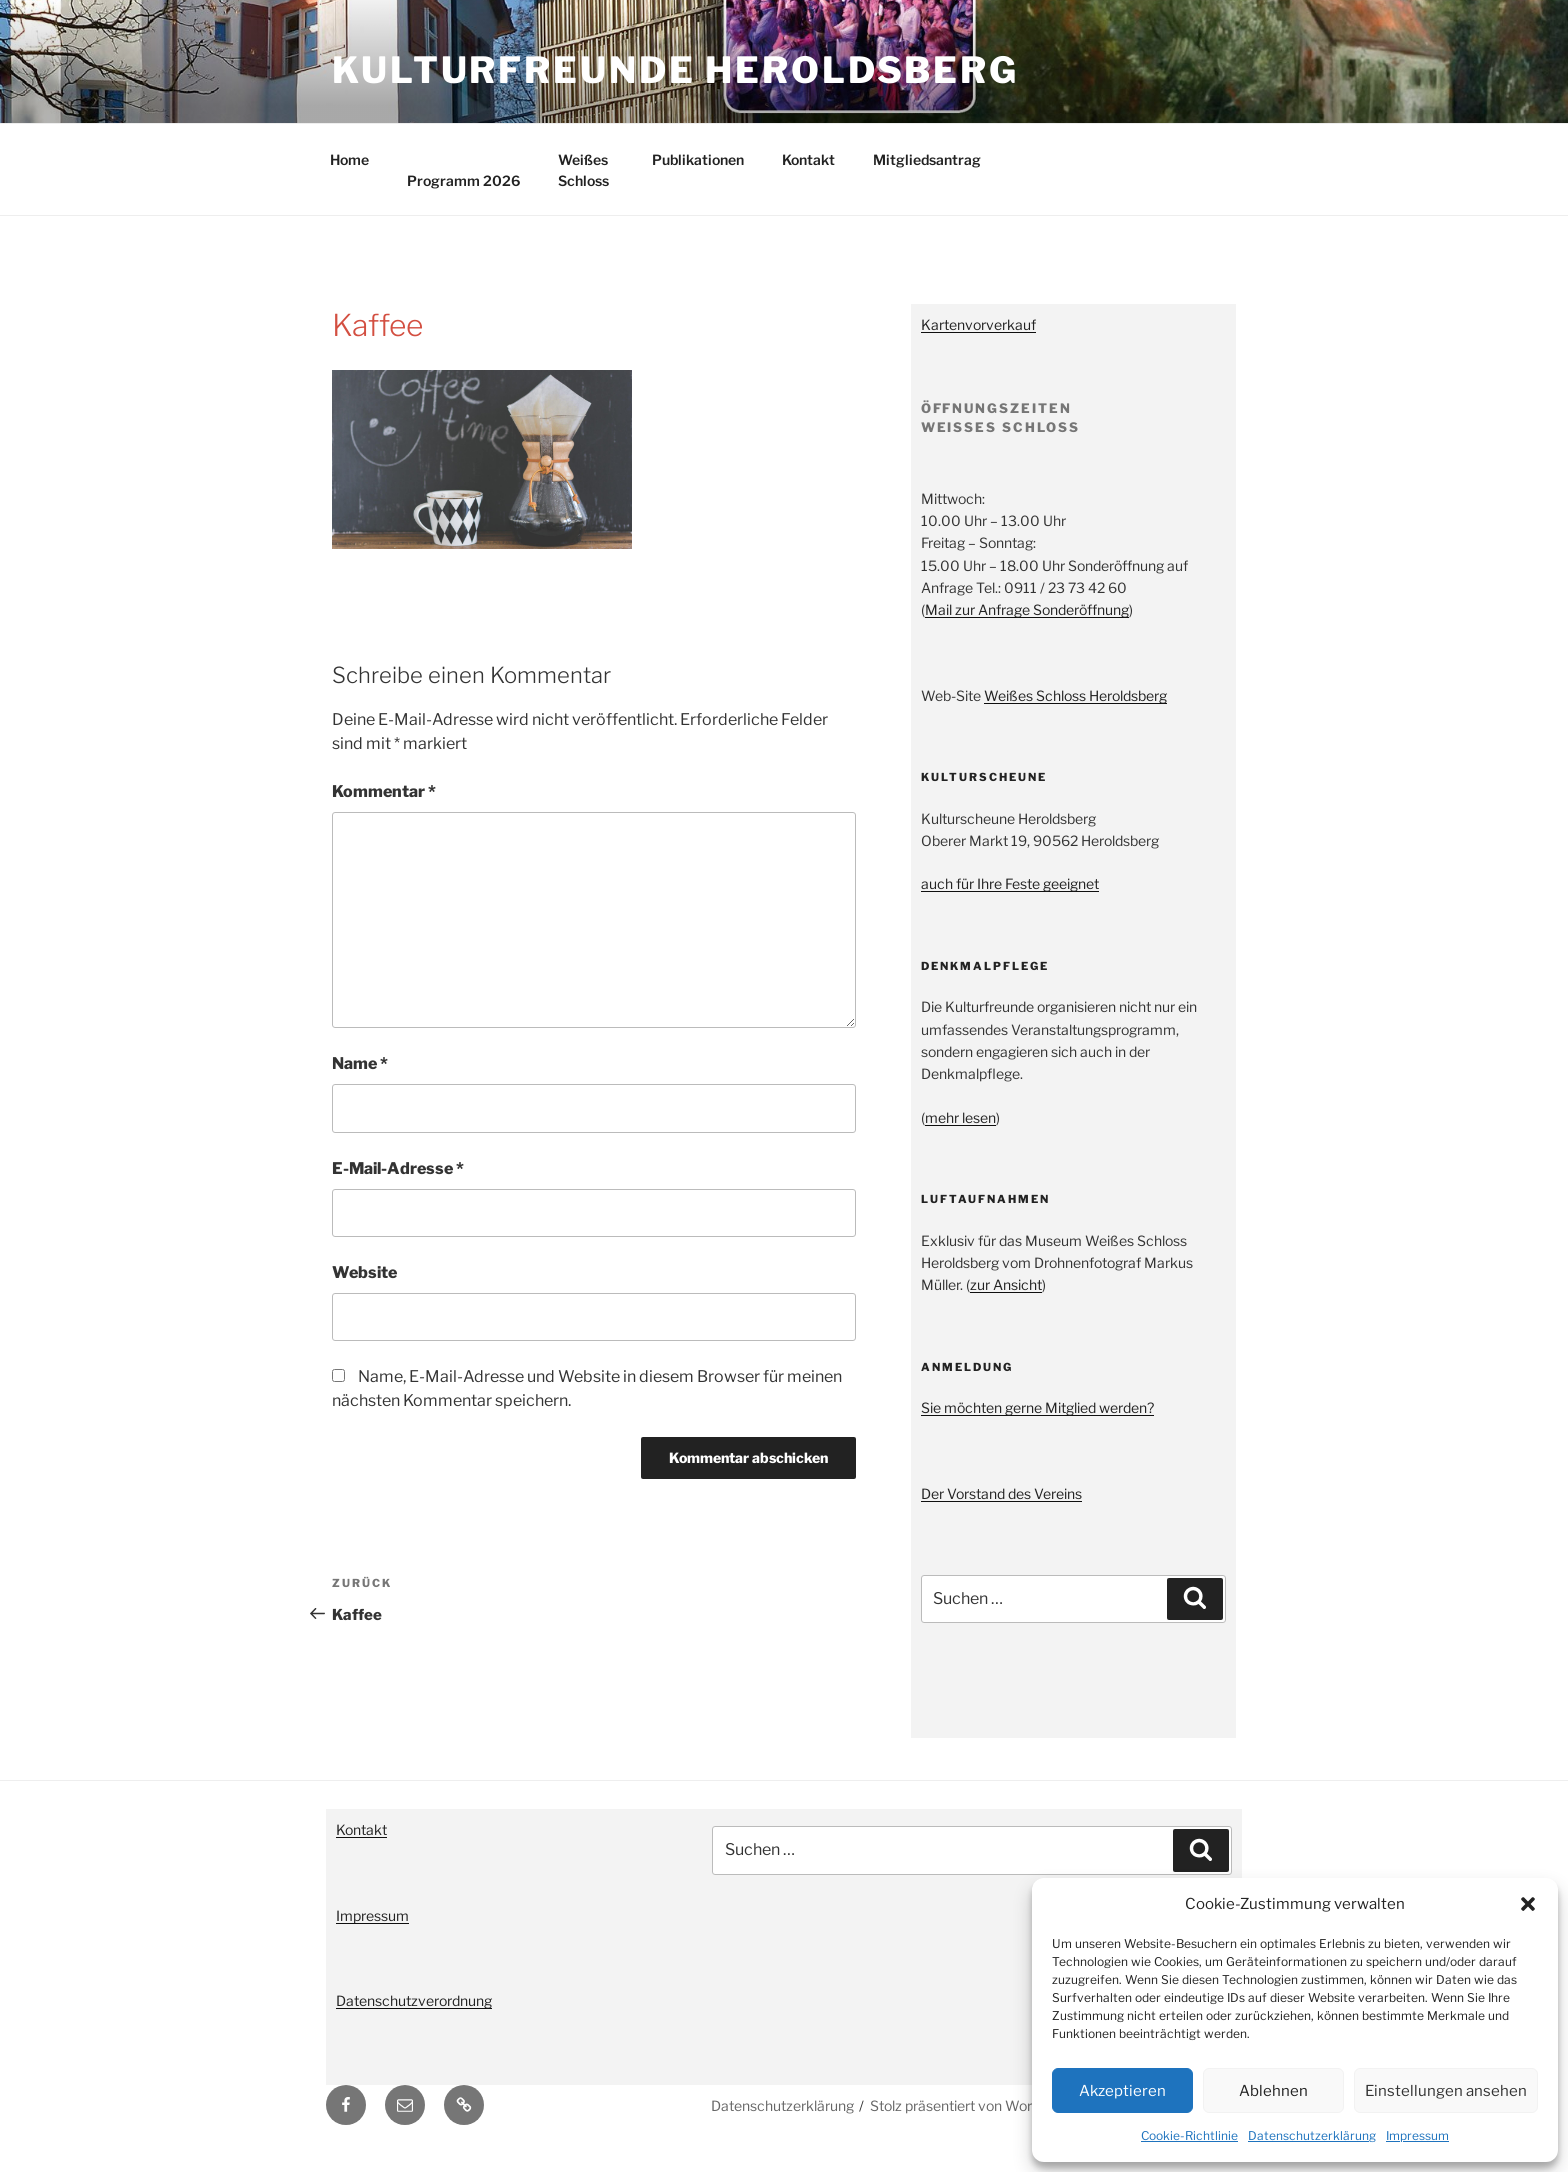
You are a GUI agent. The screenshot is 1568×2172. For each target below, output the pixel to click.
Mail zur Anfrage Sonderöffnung (1027, 627)
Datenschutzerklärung (1312, 2135)
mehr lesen (960, 1135)
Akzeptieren (1122, 2091)
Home (349, 177)
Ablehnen (1273, 2091)
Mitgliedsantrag (927, 177)
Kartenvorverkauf (978, 342)
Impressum (1417, 2135)
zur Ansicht (1006, 1302)
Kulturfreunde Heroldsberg (675, 70)
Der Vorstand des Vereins (1001, 1511)
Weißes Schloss (583, 188)
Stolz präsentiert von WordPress (973, 2123)
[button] (1528, 1904)
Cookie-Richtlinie (1189, 2135)
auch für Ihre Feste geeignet (1010, 901)
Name (360, 1081)
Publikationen (698, 177)
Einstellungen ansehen (1446, 2091)
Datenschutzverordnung (414, 2018)
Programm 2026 (463, 198)
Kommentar (384, 809)
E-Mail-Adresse (398, 1186)
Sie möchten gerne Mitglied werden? (1037, 1425)
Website (364, 1290)
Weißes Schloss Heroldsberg (1075, 713)
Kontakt (808, 177)
